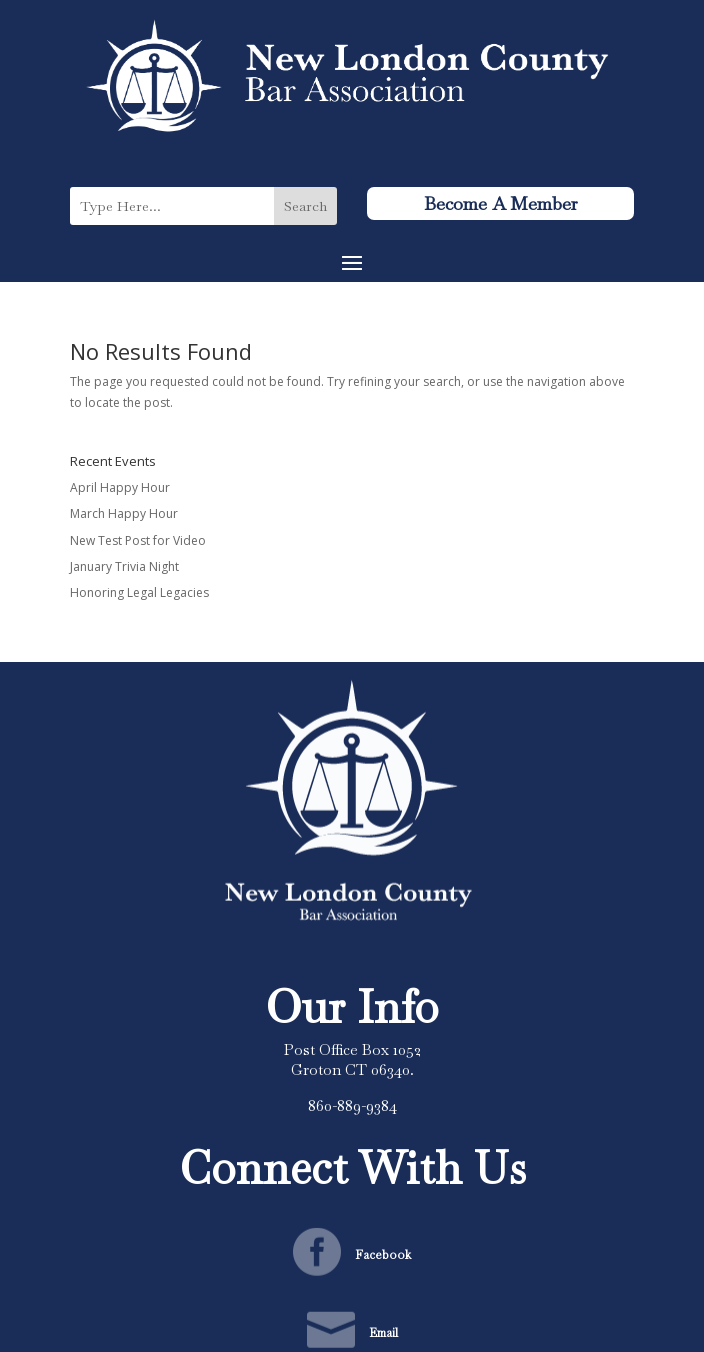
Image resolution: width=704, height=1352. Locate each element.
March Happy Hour (124, 513)
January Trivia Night (124, 566)
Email (383, 1333)
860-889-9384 (352, 1105)
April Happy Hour (120, 487)
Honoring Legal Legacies (139, 592)
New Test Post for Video (138, 540)
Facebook (383, 1255)
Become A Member (501, 203)
